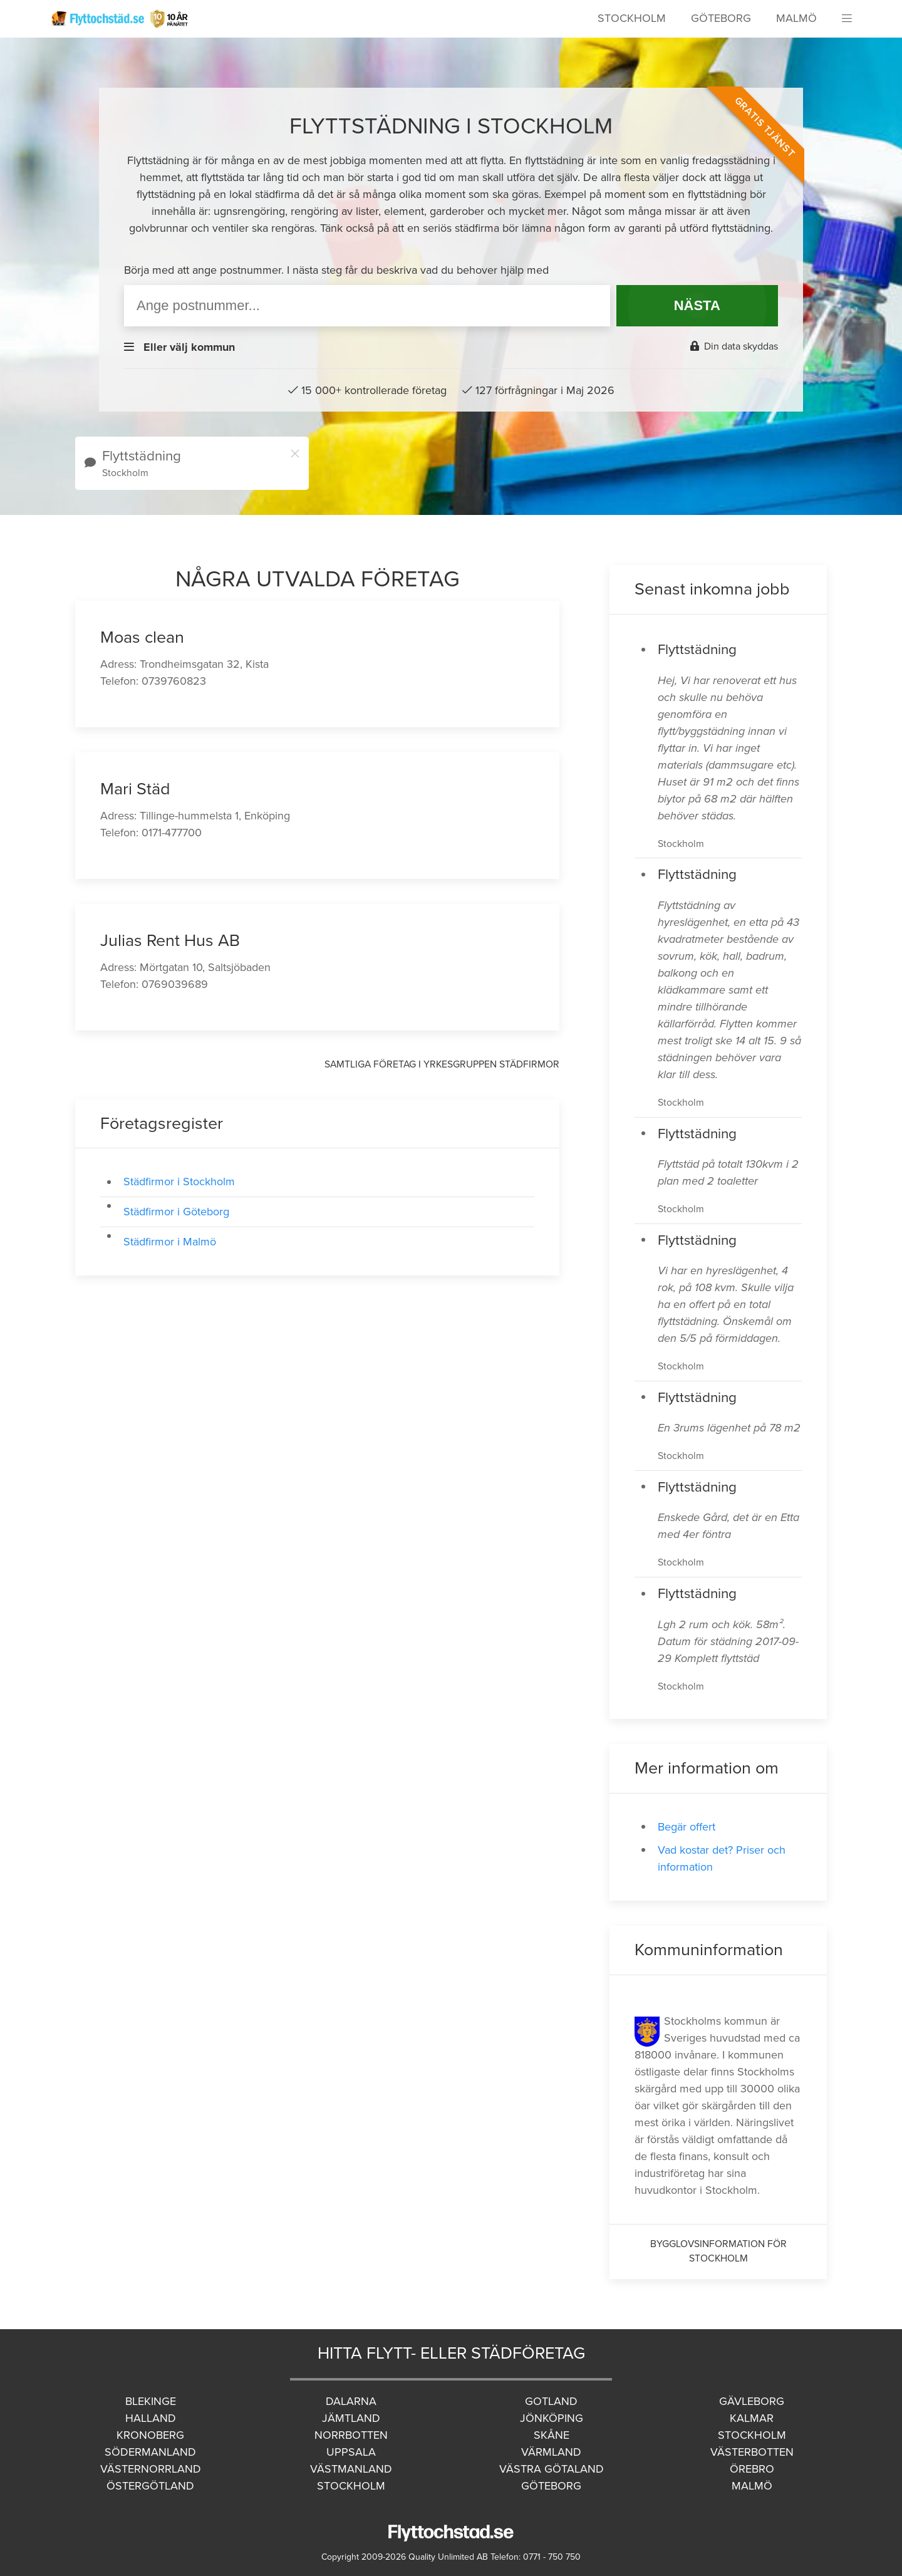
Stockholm (632, 18)
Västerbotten (752, 2452)
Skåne (551, 2435)
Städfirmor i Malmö (169, 1242)
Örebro (752, 2469)
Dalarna (351, 2401)
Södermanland (150, 2452)
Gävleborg (751, 2401)
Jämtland (351, 2418)
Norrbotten (351, 2435)
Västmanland (351, 2469)
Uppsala (351, 2452)
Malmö (796, 18)
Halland (150, 2418)
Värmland (551, 2452)
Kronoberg (150, 2435)
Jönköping (551, 2418)
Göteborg (721, 18)
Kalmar (752, 2418)
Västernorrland (150, 2469)
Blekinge (150, 2401)
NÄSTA (697, 305)
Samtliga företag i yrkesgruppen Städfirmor (441, 1064)
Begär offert (686, 1827)
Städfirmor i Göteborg (176, 1211)
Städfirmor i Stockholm (179, 1181)
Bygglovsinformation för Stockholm (718, 2251)
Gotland (551, 2401)
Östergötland (150, 2486)
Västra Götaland (551, 2469)
